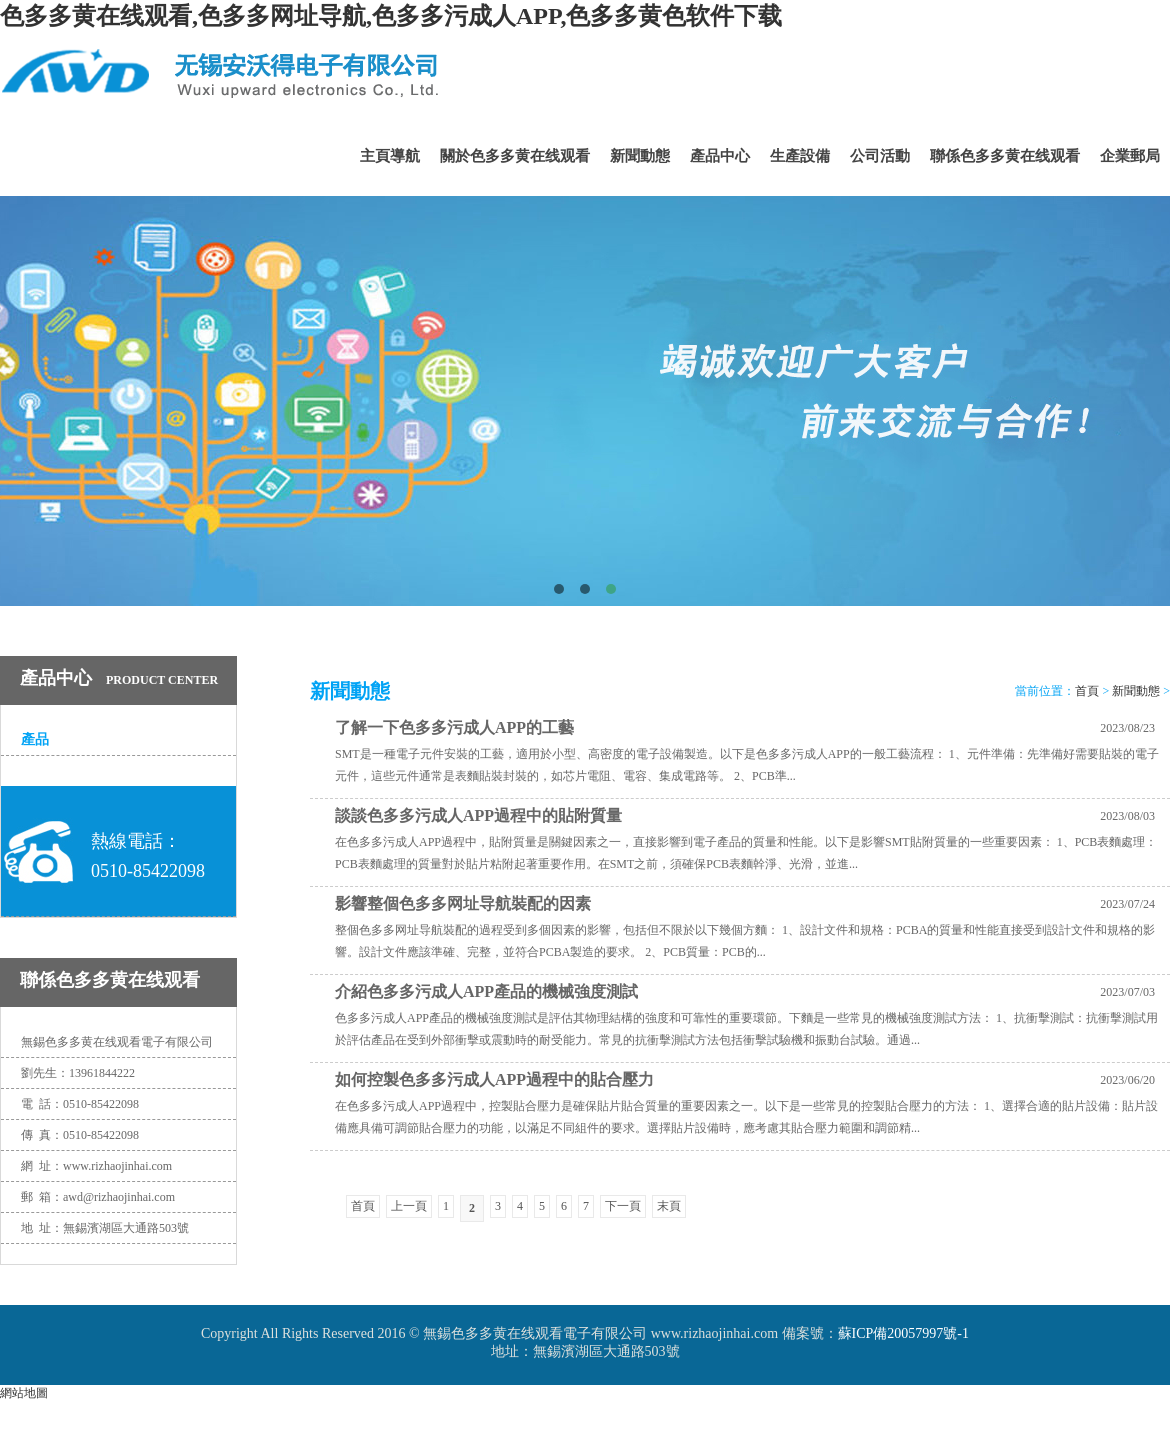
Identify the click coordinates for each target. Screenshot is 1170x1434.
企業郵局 (1130, 156)
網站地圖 (24, 1393)
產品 (35, 739)
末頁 (669, 1206)
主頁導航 (390, 156)
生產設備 (800, 156)
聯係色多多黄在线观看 (1005, 156)
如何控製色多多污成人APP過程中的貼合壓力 (494, 1079)
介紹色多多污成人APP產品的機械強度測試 (486, 991)
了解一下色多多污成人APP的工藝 (454, 727)
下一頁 (623, 1206)
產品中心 (720, 156)
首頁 (1087, 691)
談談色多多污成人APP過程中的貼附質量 (478, 815)
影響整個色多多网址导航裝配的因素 (463, 903)
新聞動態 (640, 156)
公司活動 (880, 156)
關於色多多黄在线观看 (515, 156)
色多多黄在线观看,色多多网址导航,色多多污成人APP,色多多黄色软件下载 (391, 16)
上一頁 (409, 1206)
